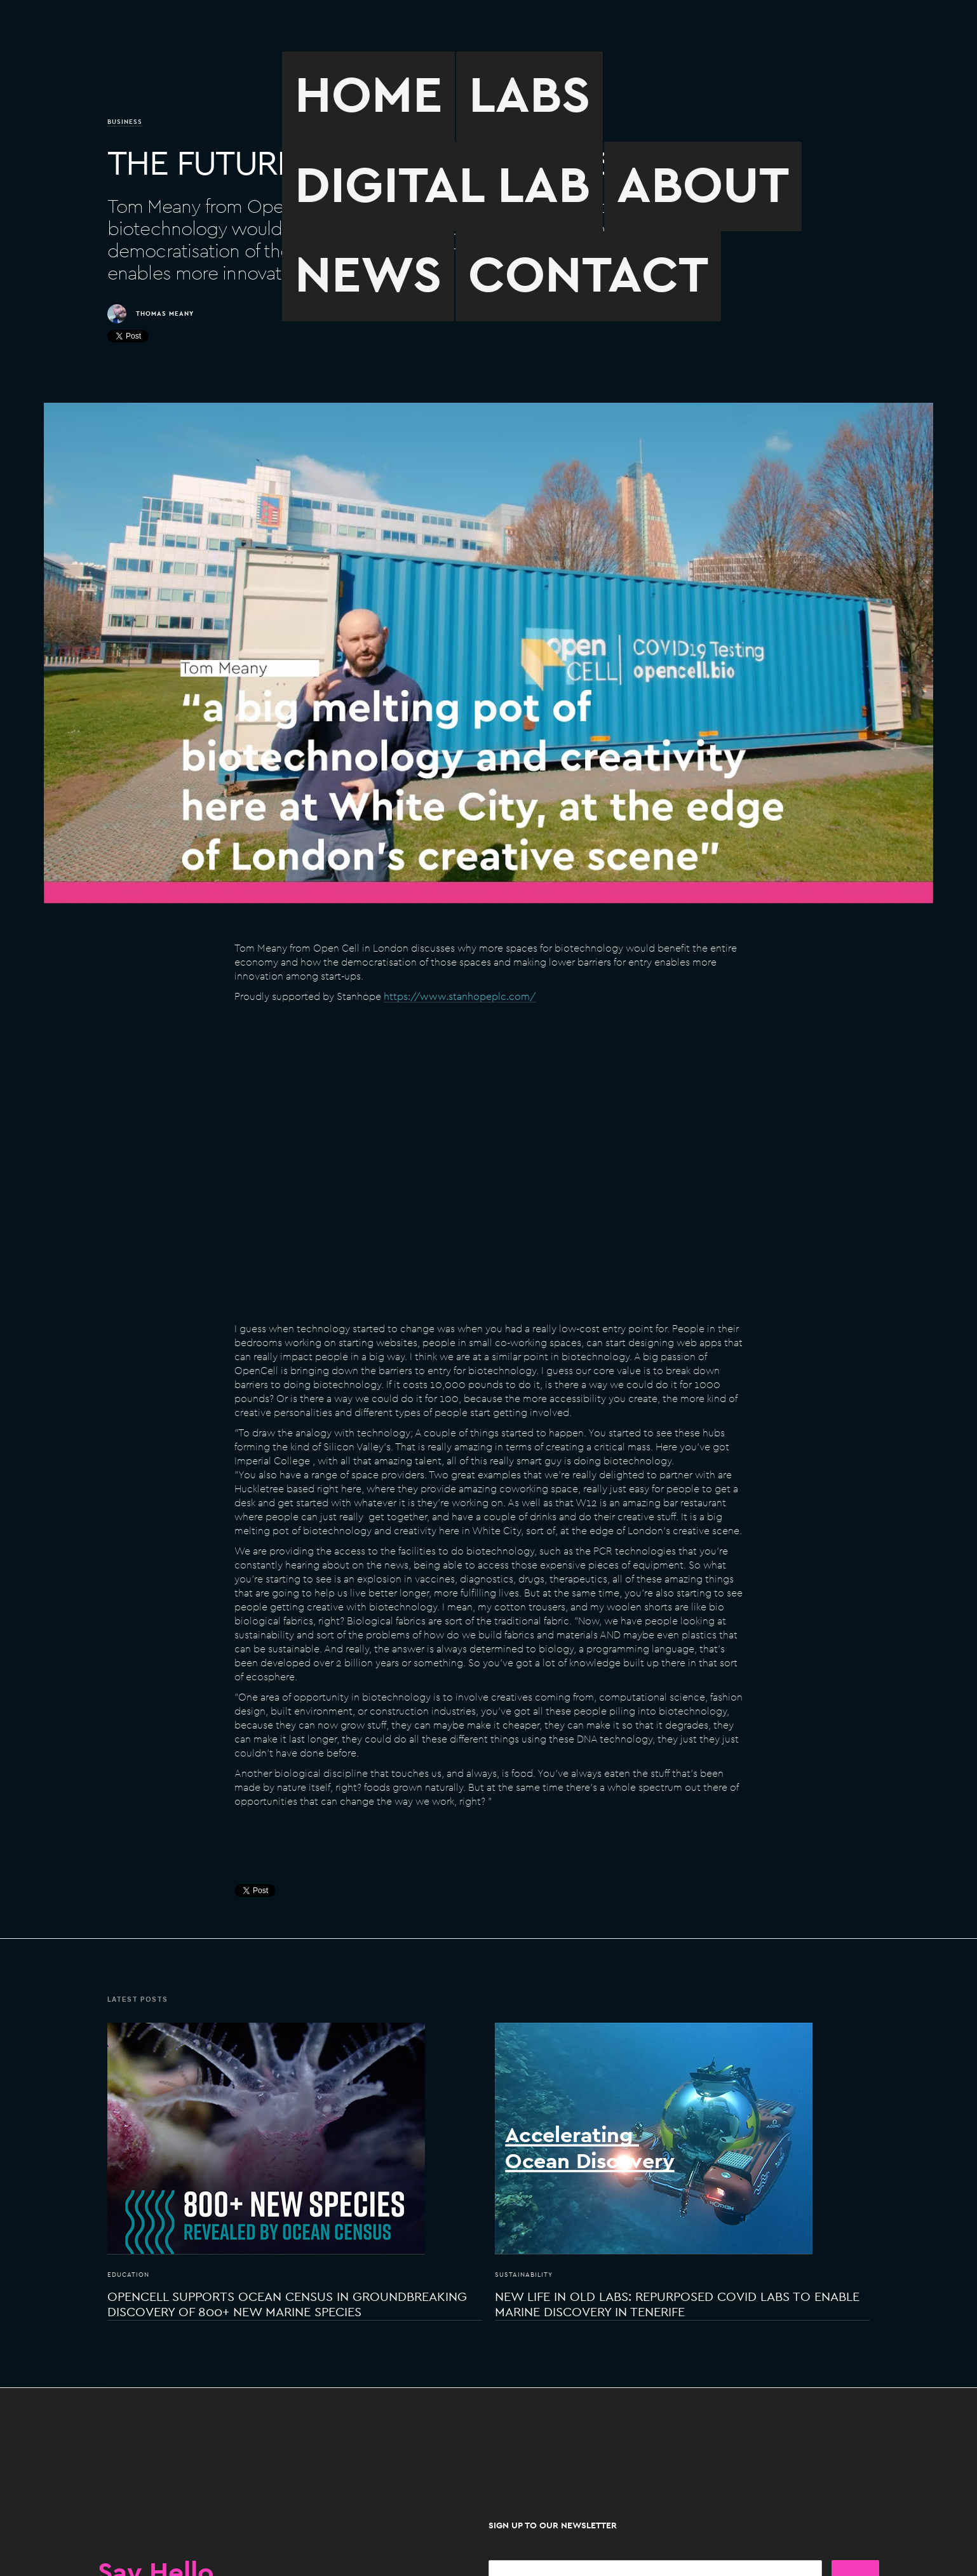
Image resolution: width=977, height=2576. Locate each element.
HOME (368, 96)
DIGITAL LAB (442, 186)
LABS (529, 96)
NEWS (368, 276)
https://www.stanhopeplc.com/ (460, 997)
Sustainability (524, 2275)
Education (128, 2275)
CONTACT (588, 276)
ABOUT (703, 186)
